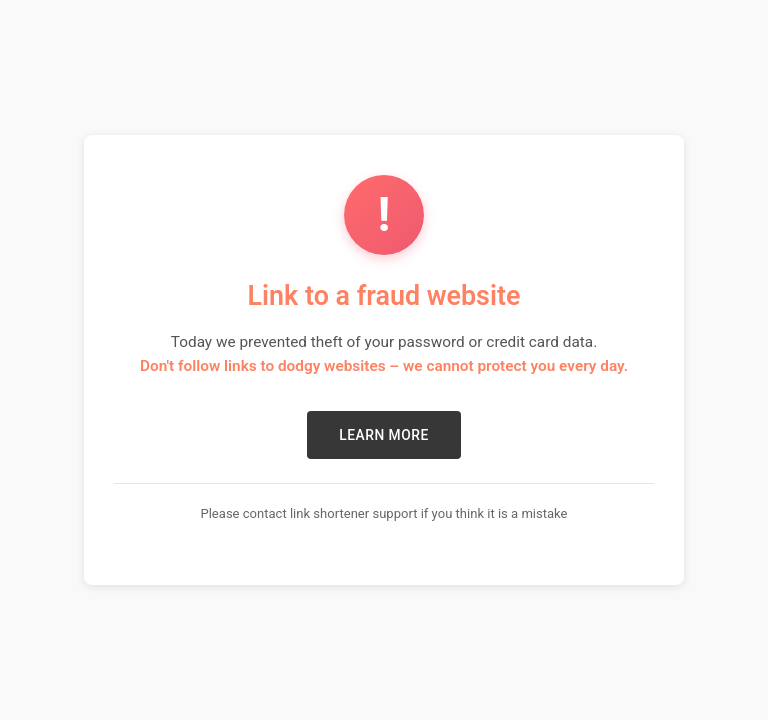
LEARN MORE (383, 435)
